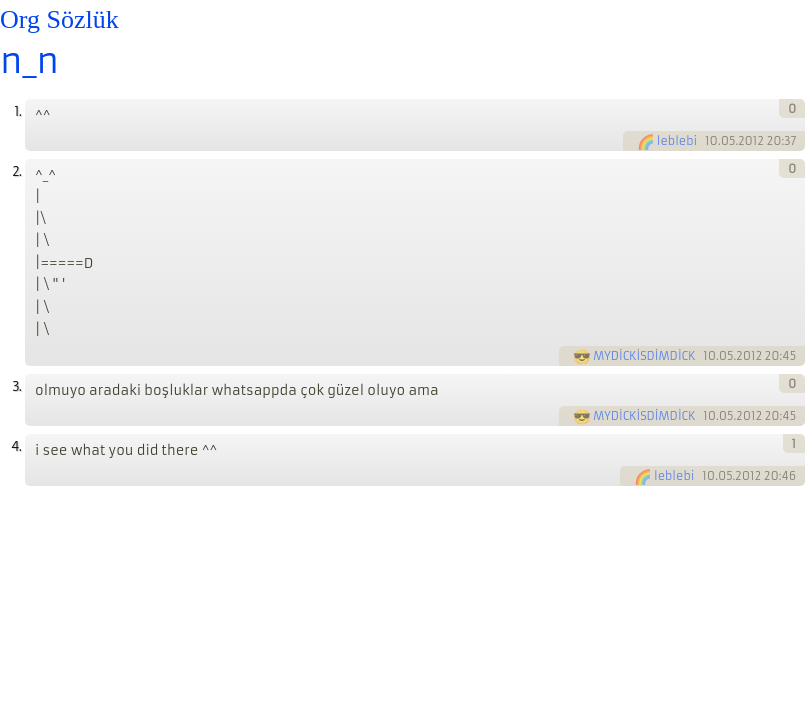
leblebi (677, 141)
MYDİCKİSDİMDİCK (644, 356)
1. (17, 111)
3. (16, 386)
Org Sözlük (59, 19)
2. (16, 171)
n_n (29, 61)
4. (16, 446)
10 (711, 141)
